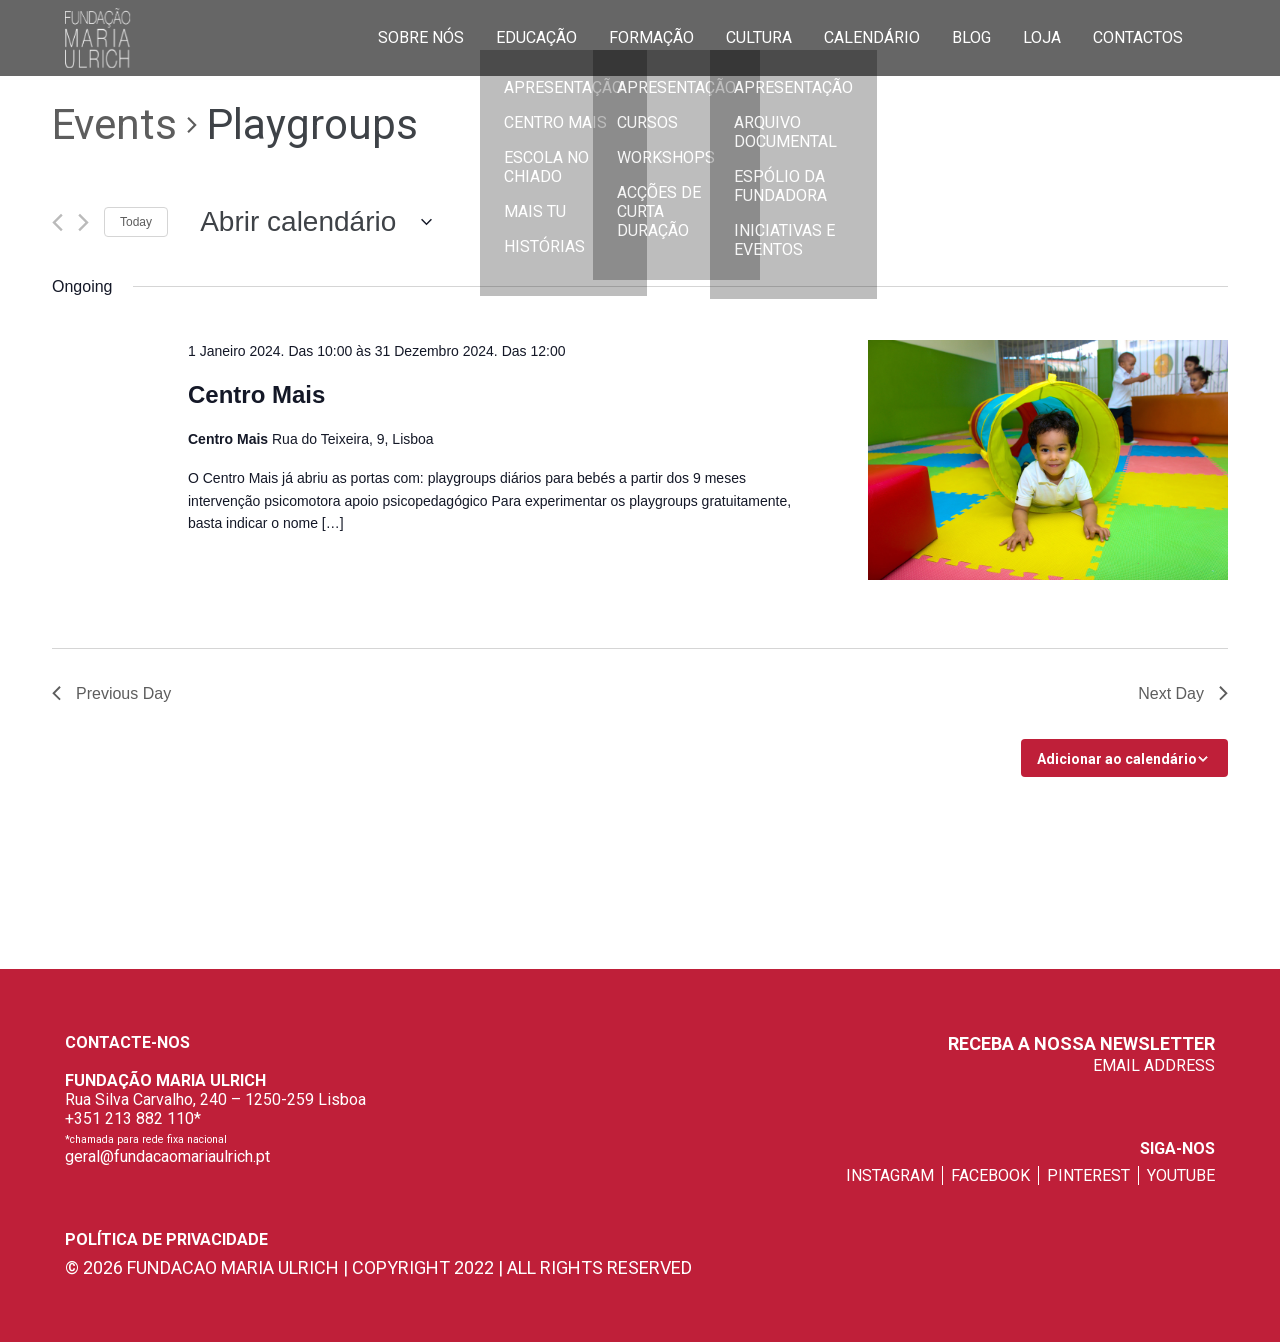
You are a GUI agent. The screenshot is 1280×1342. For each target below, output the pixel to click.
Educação (536, 37)
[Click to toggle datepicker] (307, 222)
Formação (651, 37)
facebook (990, 1175)
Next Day (1183, 693)
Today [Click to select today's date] (136, 222)
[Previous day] (57, 222)
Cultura (759, 37)
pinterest (1088, 1175)
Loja (1042, 37)
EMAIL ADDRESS (1154, 1065)
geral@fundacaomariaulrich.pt (167, 1156)
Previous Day (111, 693)
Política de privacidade (166, 1239)
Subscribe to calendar (1114, 758)
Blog (971, 37)
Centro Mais (256, 394)
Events (114, 124)
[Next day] (83, 222)
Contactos (1138, 37)
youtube (1181, 1175)
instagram (890, 1175)
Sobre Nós (421, 37)
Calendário (872, 37)
